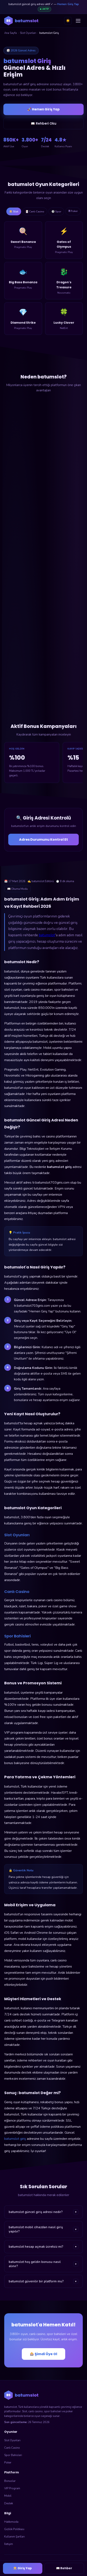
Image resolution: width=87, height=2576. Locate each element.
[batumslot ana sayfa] (21, 20)
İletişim (8, 2544)
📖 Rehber (64, 2568)
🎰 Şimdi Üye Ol (43, 2354)
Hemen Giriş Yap (68, 4)
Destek (8, 2503)
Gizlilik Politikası (14, 2529)
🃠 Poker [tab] (73, 211)
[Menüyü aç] (78, 20)
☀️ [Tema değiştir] (68, 20)
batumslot (47, 935)
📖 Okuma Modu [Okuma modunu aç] (17, 889)
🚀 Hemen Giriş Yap (43, 109)
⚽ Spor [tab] (56, 211)
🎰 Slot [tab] (13, 211)
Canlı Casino (12, 2448)
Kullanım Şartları (14, 2537)
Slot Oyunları (28, 33)
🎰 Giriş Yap (22, 2568)
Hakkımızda (11, 2522)
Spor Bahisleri (13, 2455)
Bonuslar (10, 2481)
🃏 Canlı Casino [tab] (34, 211)
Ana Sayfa (10, 33)
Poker (7, 2463)
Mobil (7, 2496)
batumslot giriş (15, 2138)
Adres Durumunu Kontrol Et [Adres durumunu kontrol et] (43, 839)
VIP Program (12, 2488)
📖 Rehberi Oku (43, 123)
